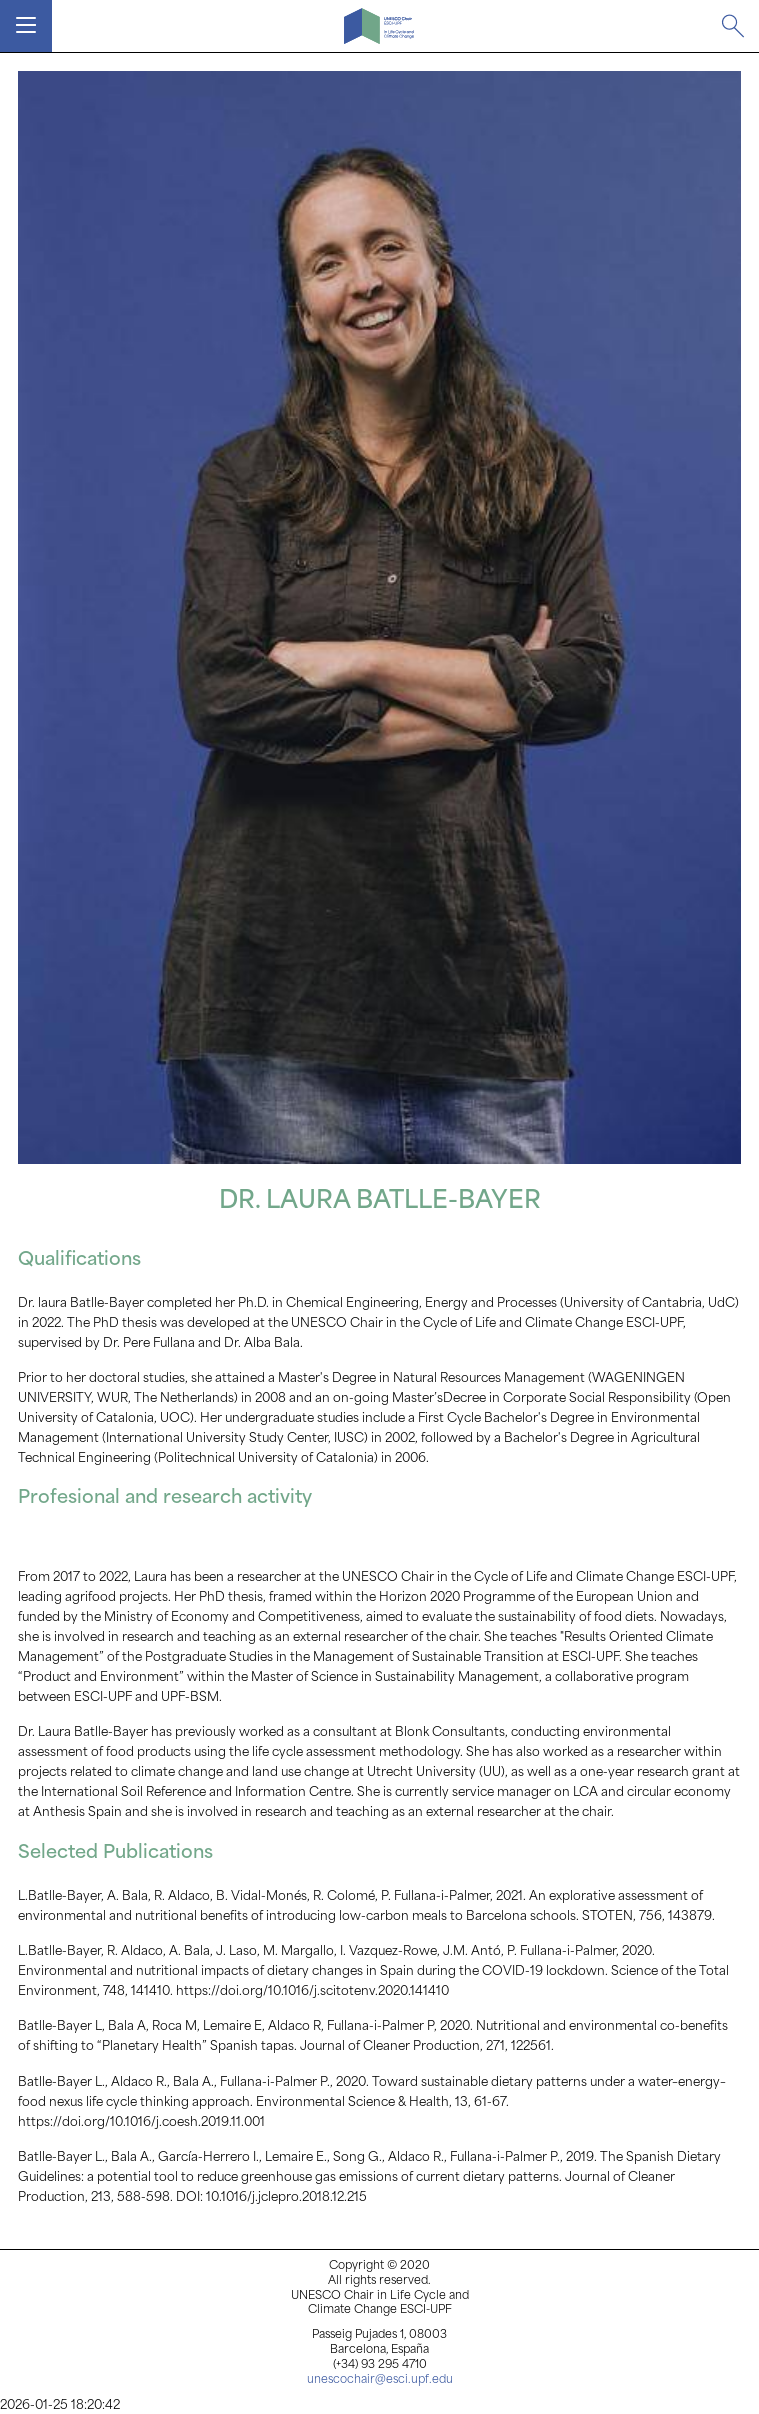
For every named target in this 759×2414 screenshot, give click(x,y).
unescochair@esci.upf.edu (380, 2380)
